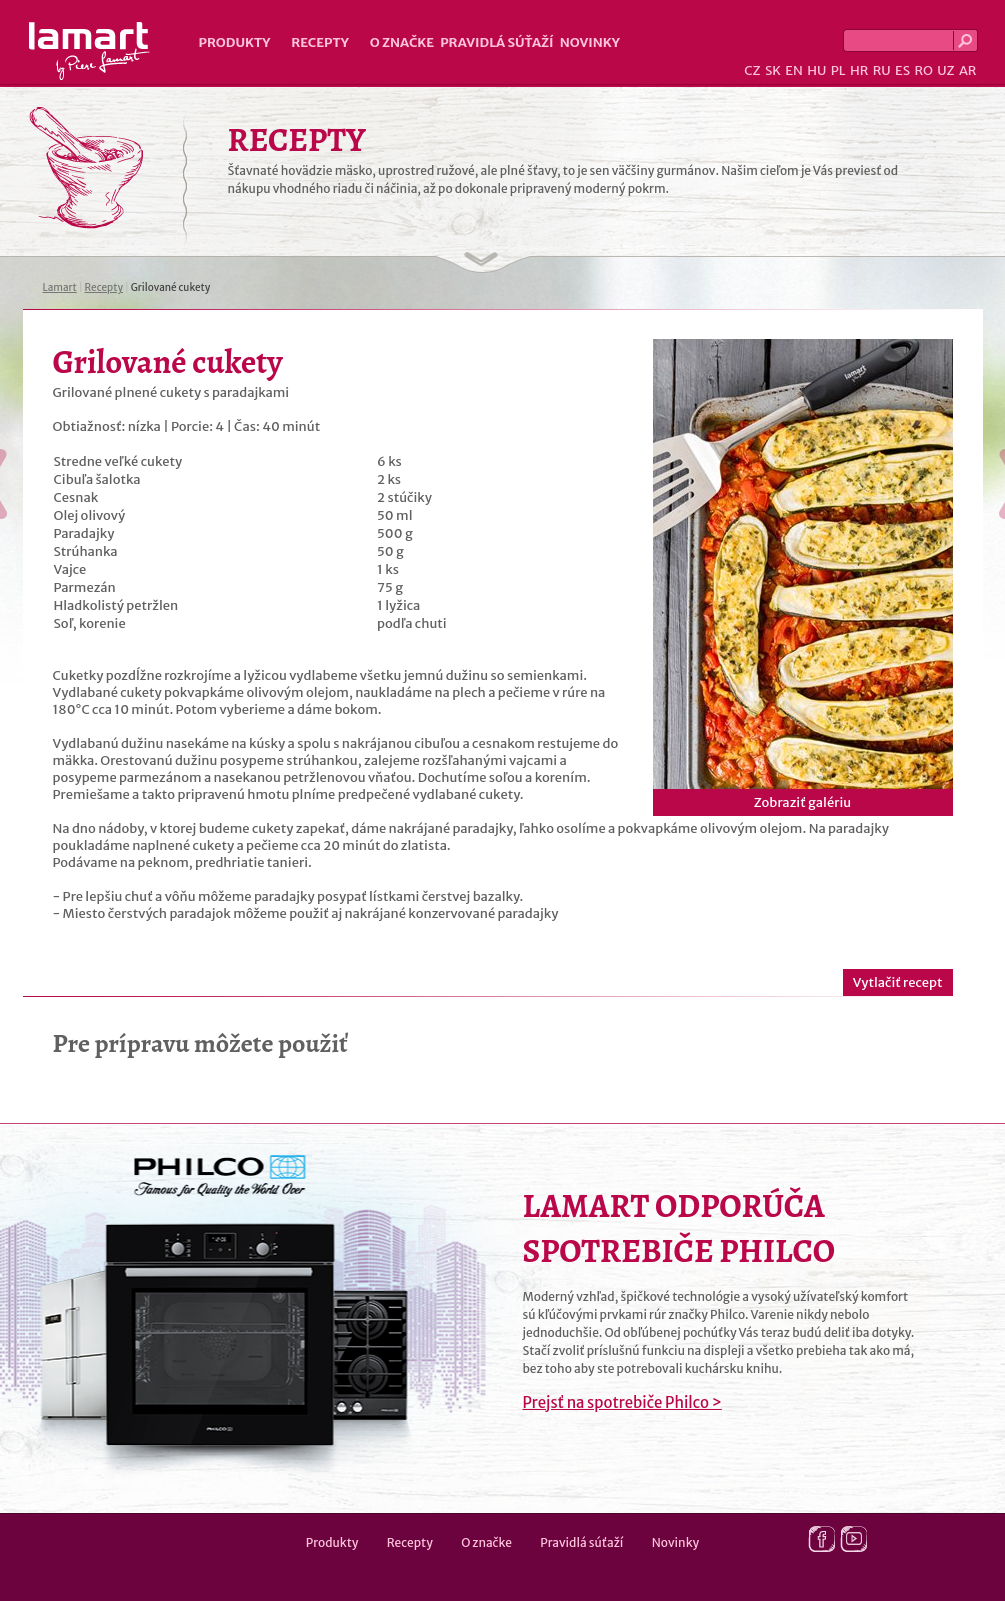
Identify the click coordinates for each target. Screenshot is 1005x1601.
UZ (945, 70)
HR (859, 70)
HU (816, 70)
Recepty (319, 42)
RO (923, 70)
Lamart (89, 51)
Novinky (590, 42)
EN (794, 70)
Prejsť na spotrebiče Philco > (622, 1402)
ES (902, 70)
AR (968, 70)
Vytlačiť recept (898, 982)
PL (838, 70)
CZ (752, 70)
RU (882, 70)
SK (773, 70)
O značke (402, 42)
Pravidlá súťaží (497, 42)
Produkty (235, 42)
